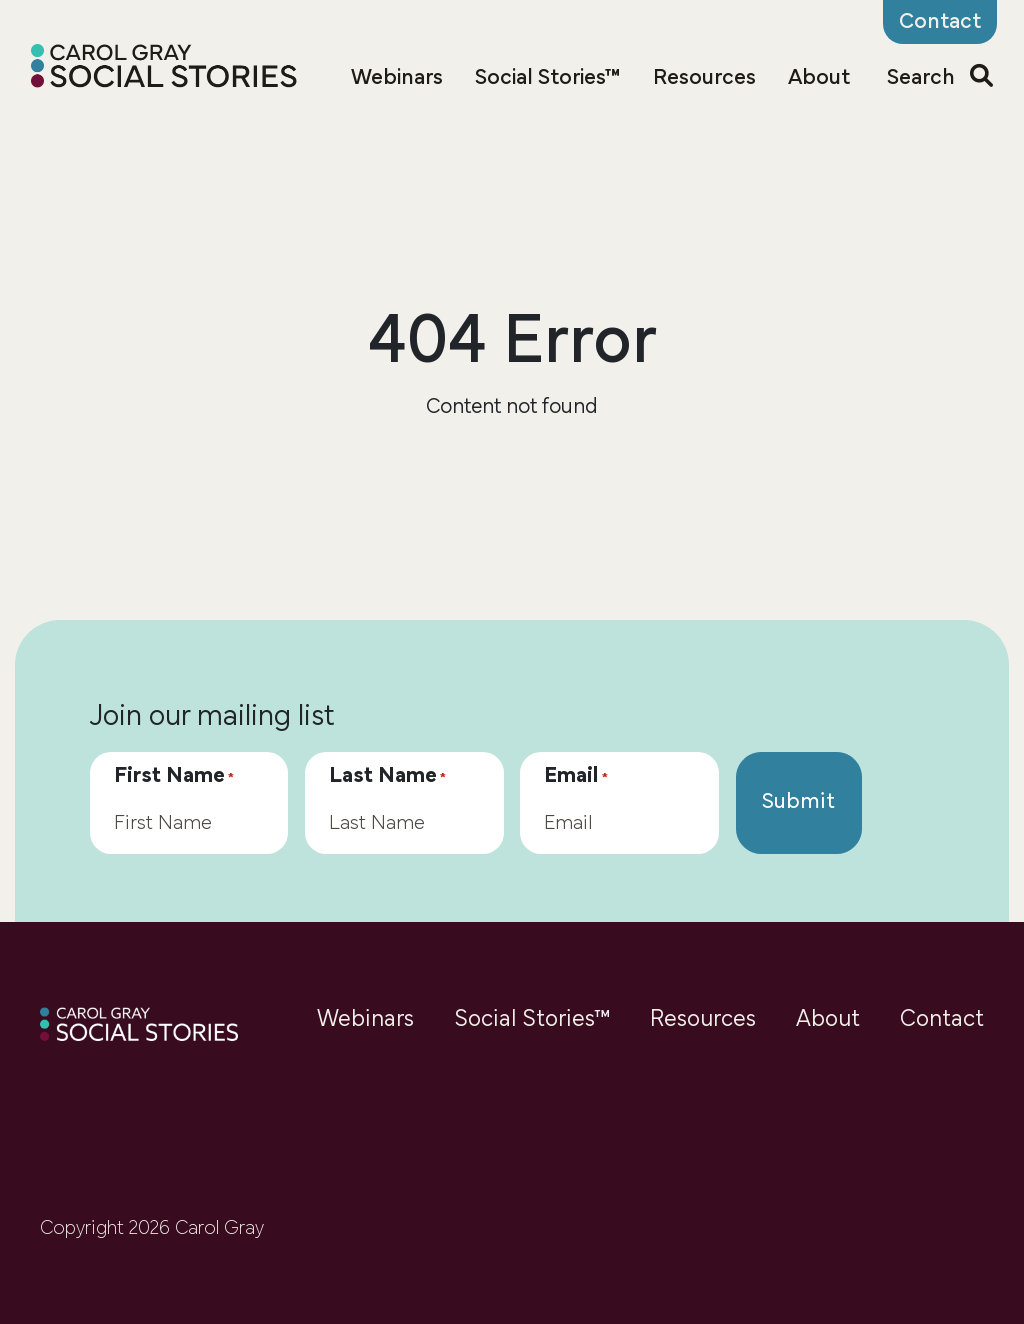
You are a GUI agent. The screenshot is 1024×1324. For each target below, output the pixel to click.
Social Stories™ (548, 78)
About (819, 78)
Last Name (387, 777)
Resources (704, 78)
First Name (174, 777)
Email (575, 777)
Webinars (397, 78)
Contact (942, 1020)
